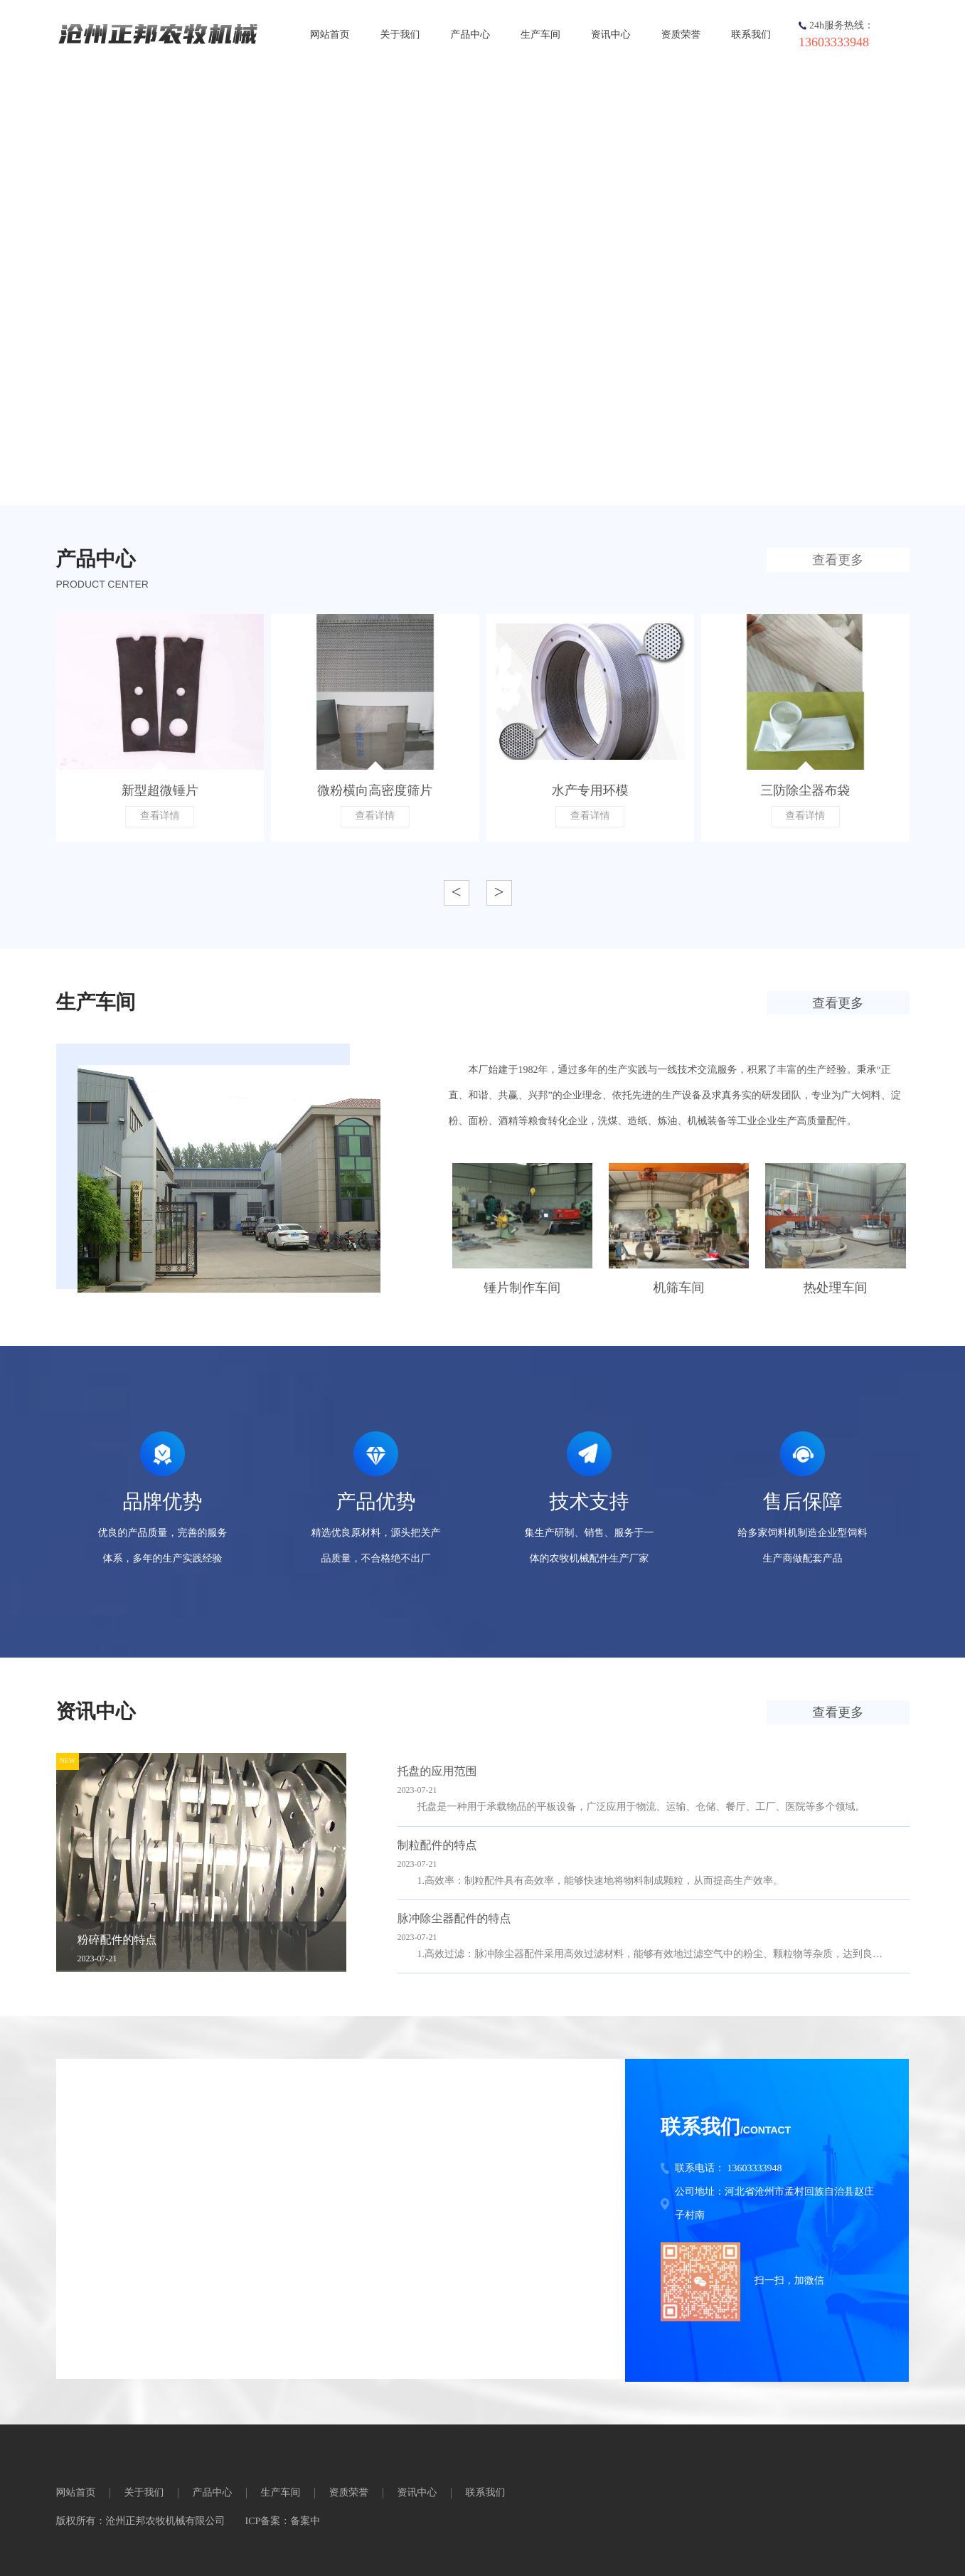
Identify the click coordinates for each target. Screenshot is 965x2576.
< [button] (456, 892)
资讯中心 (611, 35)
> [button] (498, 892)
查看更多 (837, 560)
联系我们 (751, 35)
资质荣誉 (681, 35)
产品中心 (470, 35)
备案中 (305, 2521)
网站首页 (330, 35)
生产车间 (540, 35)
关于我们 (400, 35)
